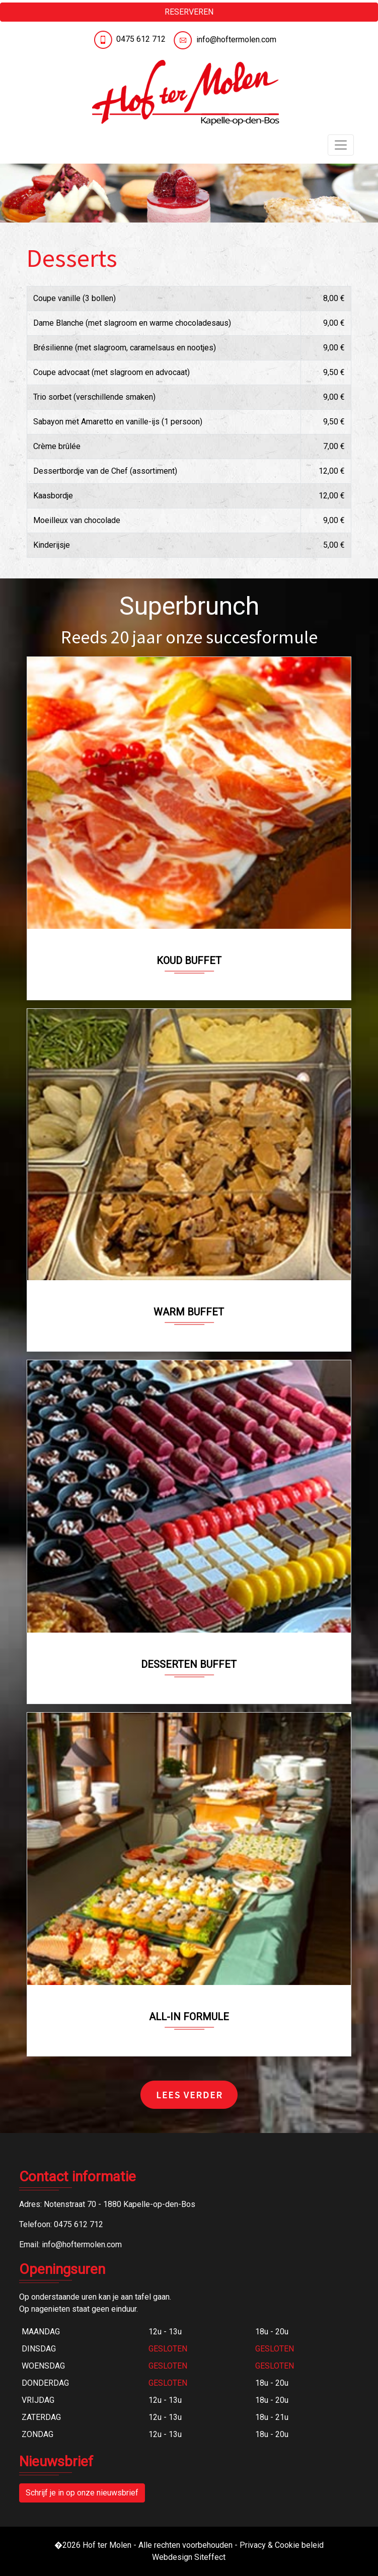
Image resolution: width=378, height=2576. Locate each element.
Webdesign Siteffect (188, 2557)
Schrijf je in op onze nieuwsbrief (82, 2492)
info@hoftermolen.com (236, 39)
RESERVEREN (189, 12)
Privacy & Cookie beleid (282, 2545)
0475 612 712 (141, 39)
